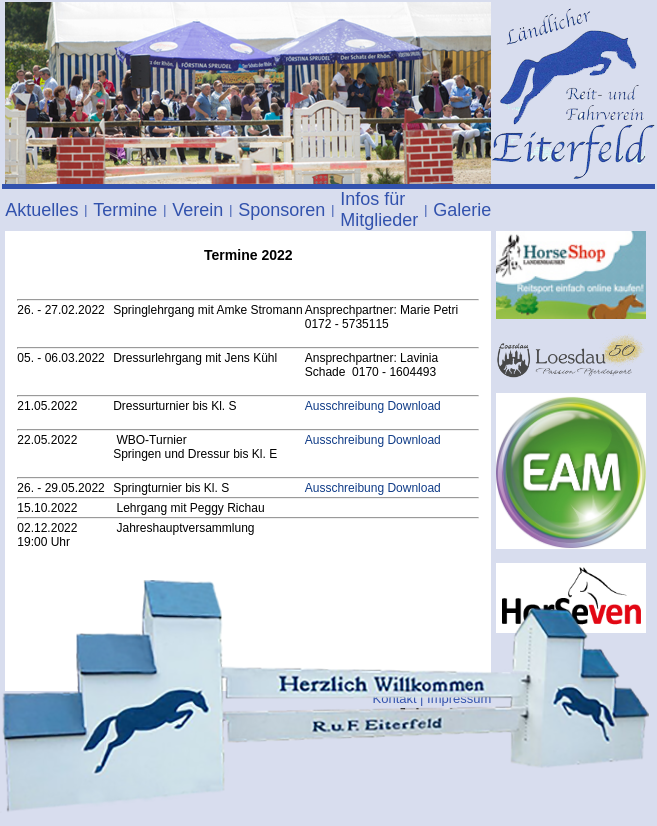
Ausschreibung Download (373, 406)
